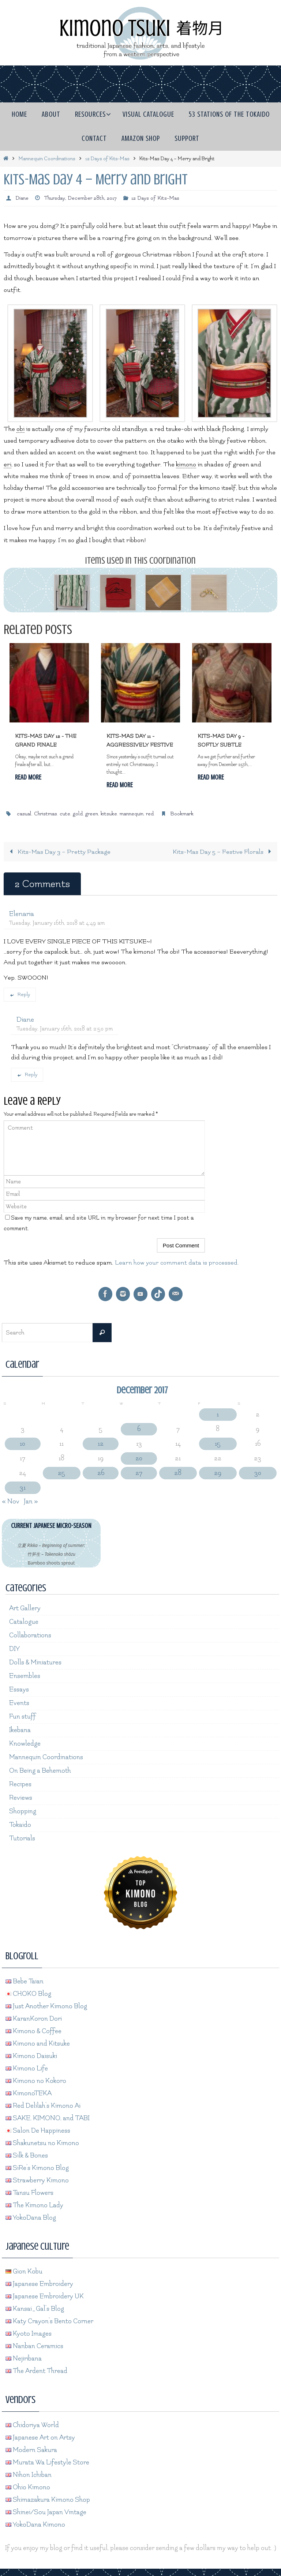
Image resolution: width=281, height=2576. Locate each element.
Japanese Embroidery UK (44, 2296)
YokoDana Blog (30, 2218)
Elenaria (21, 914)
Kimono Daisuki (31, 2056)
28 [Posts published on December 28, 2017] (177, 1473)
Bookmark (182, 814)
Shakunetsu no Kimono (42, 2143)
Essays (19, 1689)
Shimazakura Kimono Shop (47, 2500)
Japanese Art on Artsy (40, 2437)
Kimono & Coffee (33, 2031)
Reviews (20, 1798)
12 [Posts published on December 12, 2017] (101, 1443)
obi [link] (20, 428)
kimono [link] (186, 464)
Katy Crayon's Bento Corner (49, 2321)
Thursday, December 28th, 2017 (80, 198)
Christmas (45, 814)
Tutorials (22, 1838)
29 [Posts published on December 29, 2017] (217, 1473)
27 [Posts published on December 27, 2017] (138, 1473)
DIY (14, 1649)
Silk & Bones (26, 2155)
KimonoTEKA (28, 2093)
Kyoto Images (28, 2333)
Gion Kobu (23, 2271)
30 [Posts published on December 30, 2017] (257, 1473)
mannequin (131, 814)
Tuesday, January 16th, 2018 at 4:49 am (57, 923)
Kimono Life (26, 2068)
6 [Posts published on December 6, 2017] (138, 1429)
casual (24, 814)
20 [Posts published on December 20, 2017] (138, 1458)
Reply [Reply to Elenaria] (20, 994)
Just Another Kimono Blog (46, 2006)
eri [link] (7, 464)
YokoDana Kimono (35, 2524)
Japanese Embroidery (39, 2284)
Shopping (22, 1811)
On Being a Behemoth (40, 1771)
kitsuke (109, 814)
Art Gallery (25, 1608)
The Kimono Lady (34, 2205)
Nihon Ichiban (28, 2475)
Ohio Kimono (27, 2487)
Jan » (31, 1501)
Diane (22, 198)
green (91, 814)
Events (19, 1703)
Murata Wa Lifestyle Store (47, 2462)
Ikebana (20, 1730)
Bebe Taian (24, 1981)
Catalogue (23, 1622)
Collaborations (30, 1635)
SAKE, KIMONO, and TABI (47, 2118)
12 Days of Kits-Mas (107, 159)
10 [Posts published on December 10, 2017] (22, 1443)
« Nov (10, 1501)
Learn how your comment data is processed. (177, 1262)
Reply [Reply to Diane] (27, 1074)
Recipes (20, 1784)
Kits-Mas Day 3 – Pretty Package (58, 851)
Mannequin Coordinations (47, 159)
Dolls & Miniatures (35, 1662)
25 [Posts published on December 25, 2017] (61, 1473)
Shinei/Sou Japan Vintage (45, 2512)
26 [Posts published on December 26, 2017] (100, 1473)
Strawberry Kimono (37, 2180)
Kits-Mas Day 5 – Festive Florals (224, 851)
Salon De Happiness (37, 2130)
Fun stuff (22, 1716)
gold (78, 814)
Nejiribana (23, 2358)
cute (65, 814)
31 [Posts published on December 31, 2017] (23, 1487)
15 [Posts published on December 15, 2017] (218, 1443)
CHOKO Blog (28, 1994)
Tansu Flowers (29, 2193)
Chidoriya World (32, 2425)
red (150, 814)
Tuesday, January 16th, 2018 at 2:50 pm (64, 1028)
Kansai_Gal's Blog (34, 2309)
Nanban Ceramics (34, 2346)
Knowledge (25, 1743)
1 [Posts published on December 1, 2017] (218, 1414)
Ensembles (24, 1676)
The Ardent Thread (36, 2371)
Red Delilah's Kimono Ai (42, 2106)
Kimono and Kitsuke (37, 2043)
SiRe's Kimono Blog (37, 2168)
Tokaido (20, 1825)
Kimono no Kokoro (35, 2081)
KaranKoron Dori (33, 2019)
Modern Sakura (31, 2450)
